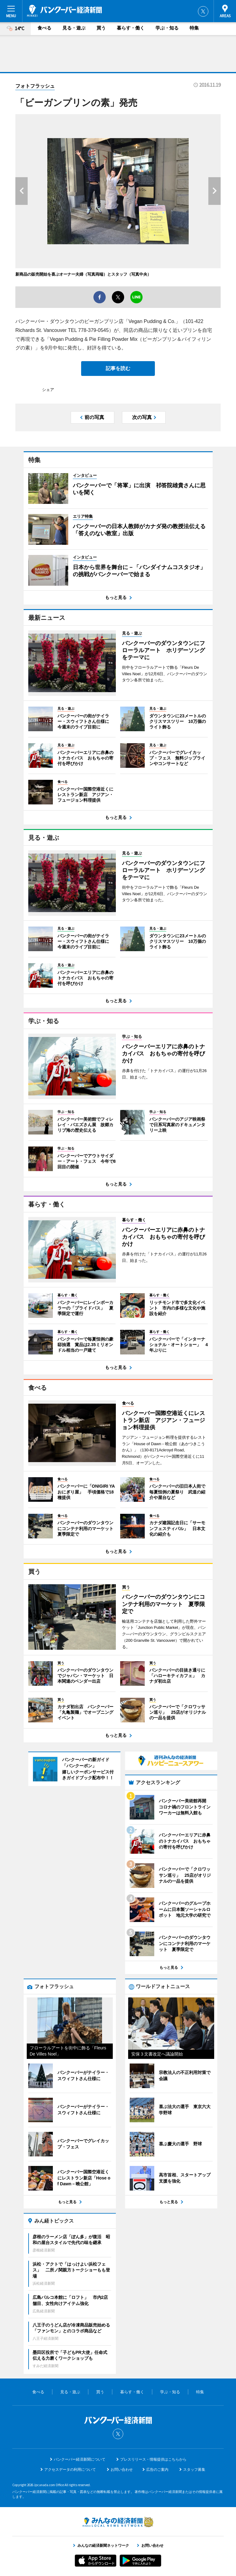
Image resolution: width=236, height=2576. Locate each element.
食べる (44, 27)
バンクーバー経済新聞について (79, 2459)
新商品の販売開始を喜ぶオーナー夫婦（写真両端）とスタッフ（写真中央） (83, 274)
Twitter (203, 11)
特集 (194, 27)
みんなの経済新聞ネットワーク (118, 2521)
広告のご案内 (157, 2469)
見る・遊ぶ (73, 27)
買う (101, 27)
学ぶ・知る (167, 27)
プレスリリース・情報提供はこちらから (153, 2459)
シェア (48, 389)
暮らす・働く (130, 27)
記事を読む (118, 368)
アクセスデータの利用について (70, 2469)
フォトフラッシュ (35, 86)
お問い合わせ (122, 2469)
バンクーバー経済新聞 (64, 11)
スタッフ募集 (194, 2469)
